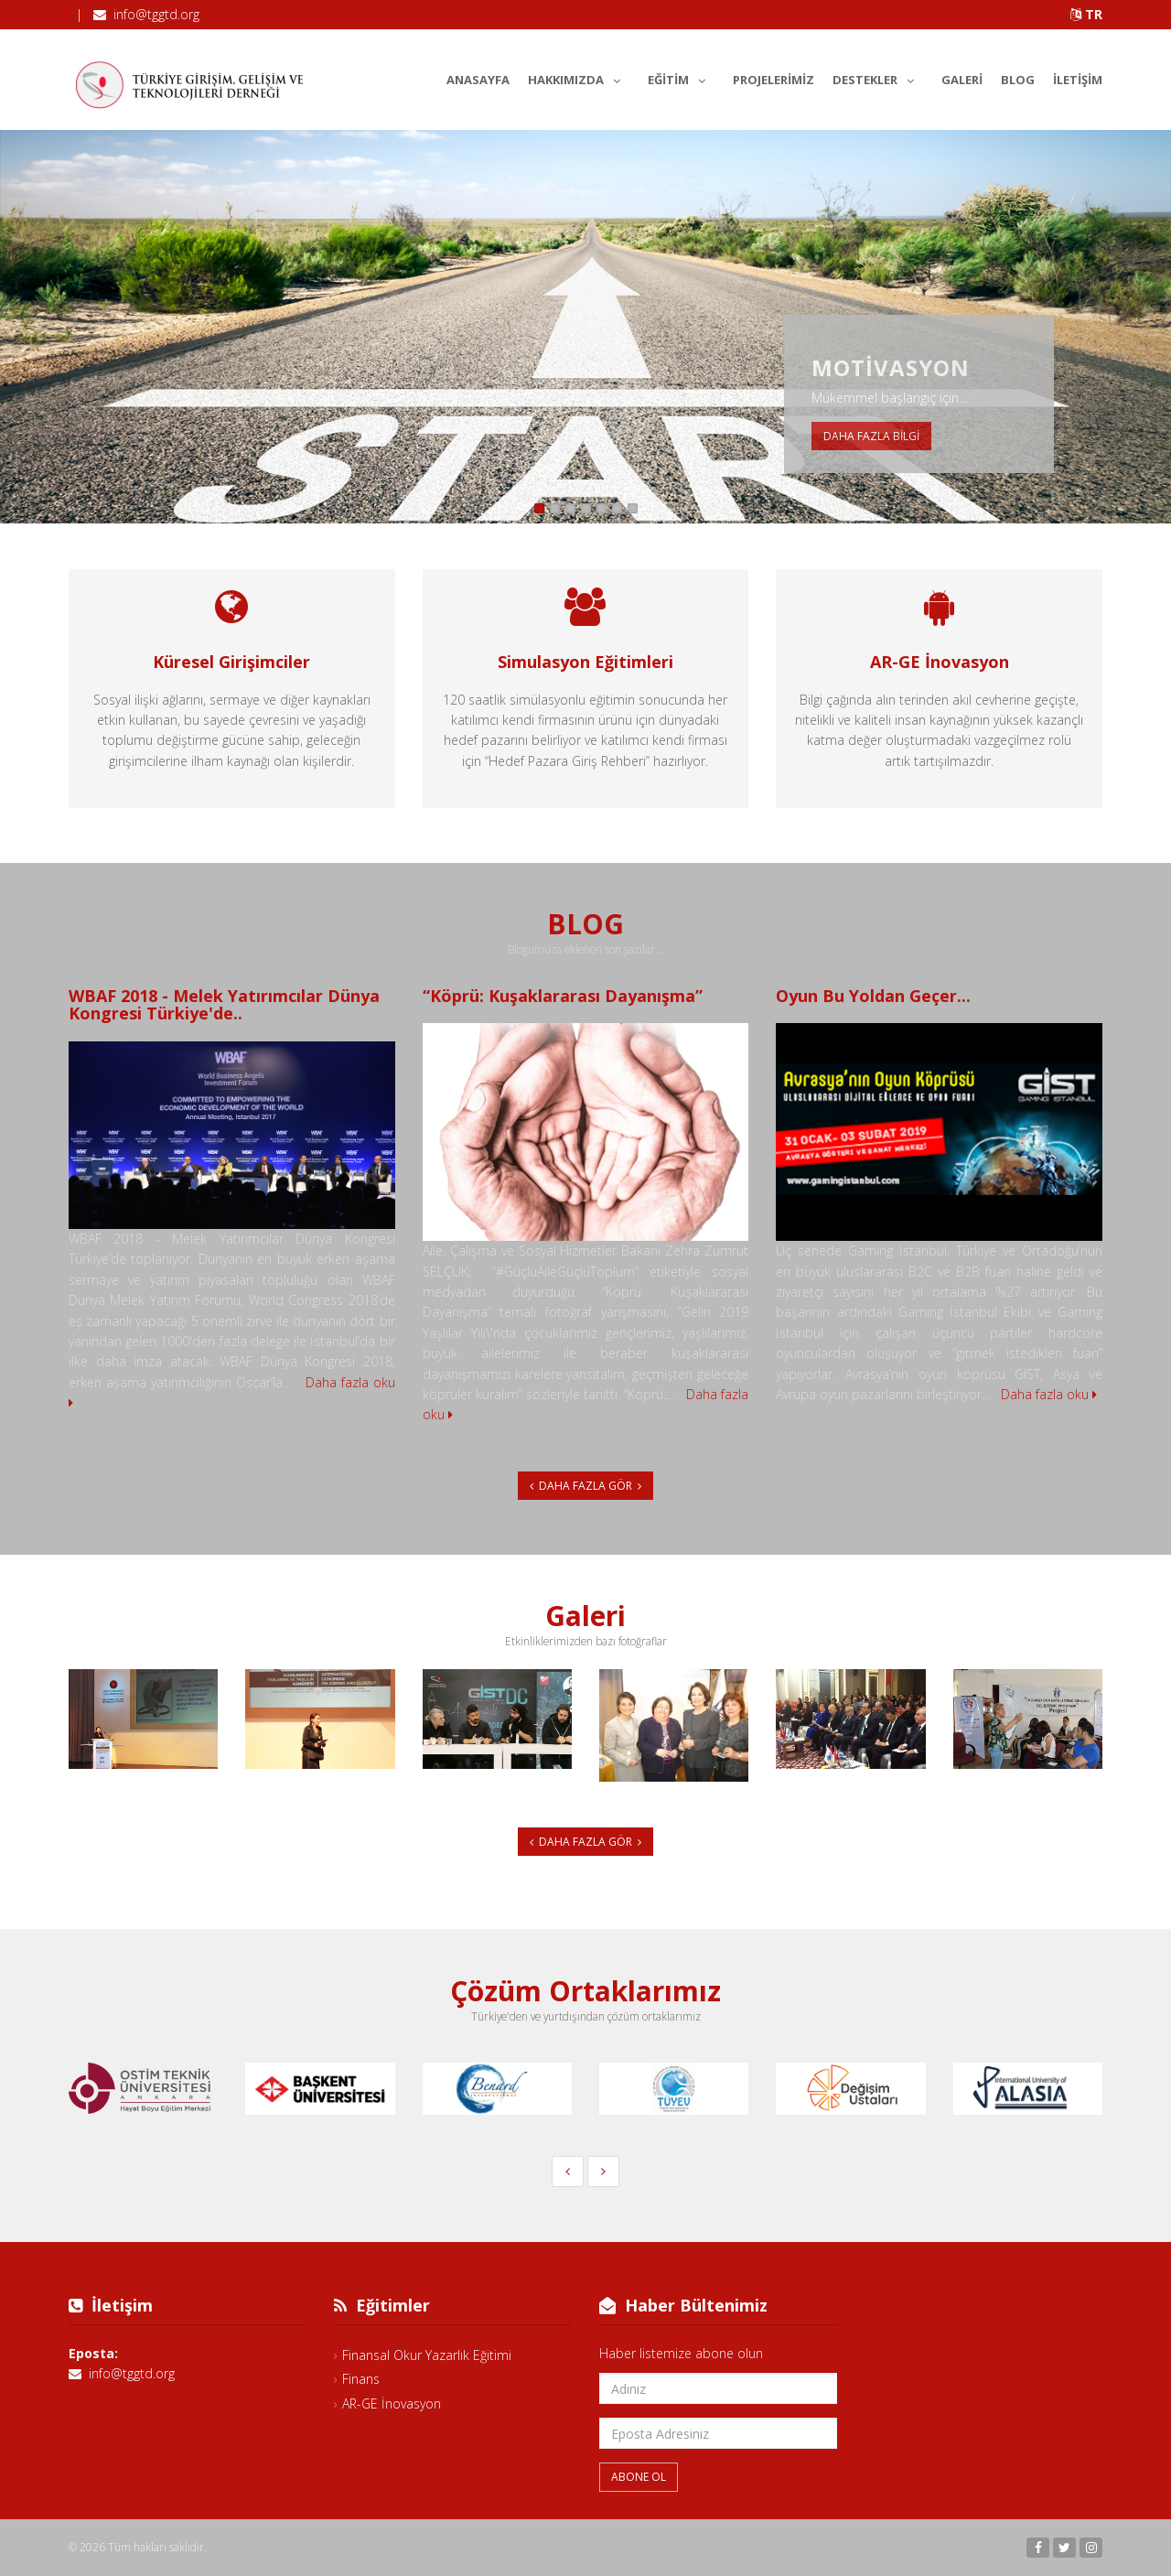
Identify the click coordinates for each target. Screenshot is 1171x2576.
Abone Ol (638, 2476)
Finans (361, 2378)
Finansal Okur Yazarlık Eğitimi (426, 2355)
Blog (1018, 79)
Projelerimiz (773, 79)
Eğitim (681, 77)
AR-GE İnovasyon (391, 2403)
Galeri (962, 79)
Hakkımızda (578, 77)
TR (1086, 14)
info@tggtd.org (156, 14)
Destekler (878, 77)
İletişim (1077, 79)
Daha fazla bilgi (871, 436)
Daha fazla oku (1049, 1394)
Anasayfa (478, 79)
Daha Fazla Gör (585, 1485)
